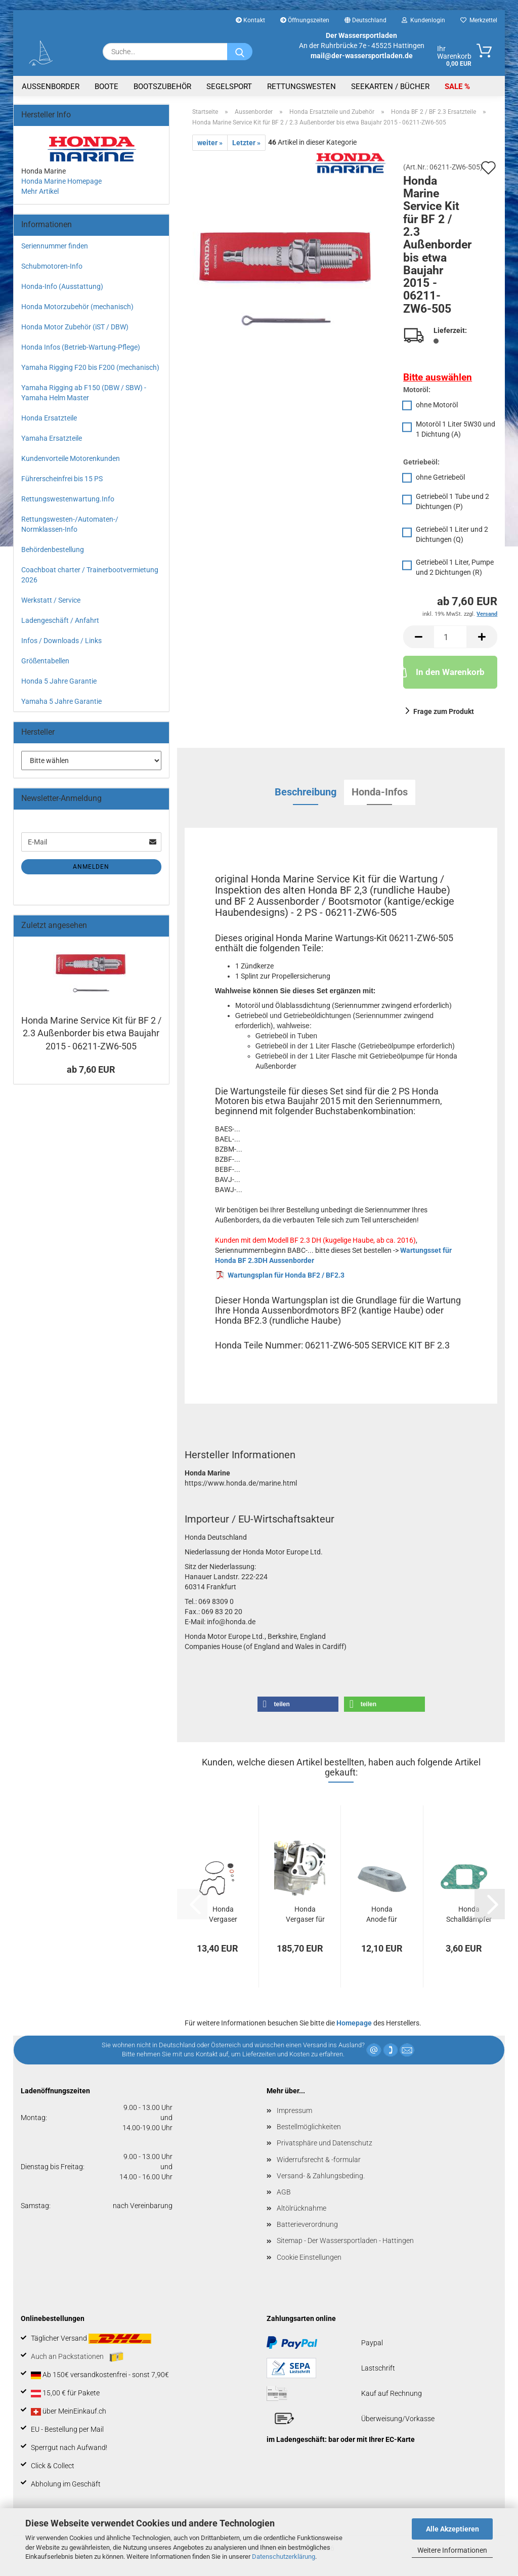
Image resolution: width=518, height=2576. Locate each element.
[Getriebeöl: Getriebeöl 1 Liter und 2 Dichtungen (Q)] (450, 535)
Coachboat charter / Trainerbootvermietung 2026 (89, 575)
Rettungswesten (301, 86)
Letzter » (246, 143)
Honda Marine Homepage (61, 181)
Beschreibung (305, 792)
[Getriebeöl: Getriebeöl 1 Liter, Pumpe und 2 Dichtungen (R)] (450, 568)
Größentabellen (45, 661)
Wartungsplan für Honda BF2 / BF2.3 (286, 1275)
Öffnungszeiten (304, 20)
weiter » (210, 143)
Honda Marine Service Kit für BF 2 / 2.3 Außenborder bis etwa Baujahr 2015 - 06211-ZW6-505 (91, 1033)
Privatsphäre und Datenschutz (324, 2143)
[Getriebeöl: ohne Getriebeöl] (450, 478)
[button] (418, 636)
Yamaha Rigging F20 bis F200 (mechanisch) (90, 367)
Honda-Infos (380, 792)
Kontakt (250, 20)
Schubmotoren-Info (51, 266)
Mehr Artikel (40, 191)
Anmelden (91, 866)
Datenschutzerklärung (283, 2556)
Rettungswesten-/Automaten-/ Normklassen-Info (69, 524)
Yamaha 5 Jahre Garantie (61, 701)
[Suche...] (239, 51)
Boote (106, 86)
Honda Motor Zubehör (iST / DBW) (74, 327)
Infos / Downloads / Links (61, 641)
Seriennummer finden (54, 246)
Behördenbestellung (52, 549)
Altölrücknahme (301, 2208)
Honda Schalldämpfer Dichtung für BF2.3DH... (469, 1914)
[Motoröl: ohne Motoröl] (450, 406)
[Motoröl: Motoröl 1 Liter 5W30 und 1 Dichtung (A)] (450, 430)
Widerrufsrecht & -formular (319, 2160)
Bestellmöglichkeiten (309, 2127)
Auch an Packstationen (77, 2356)
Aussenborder (50, 86)
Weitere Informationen (452, 2550)
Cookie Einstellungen (309, 2257)
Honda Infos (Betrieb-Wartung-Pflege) (80, 347)
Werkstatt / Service (50, 600)
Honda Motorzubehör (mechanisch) (77, 307)
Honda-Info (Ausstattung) (62, 286)
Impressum (294, 2110)
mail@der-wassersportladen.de (362, 56)
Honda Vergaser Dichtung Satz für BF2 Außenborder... (223, 1914)
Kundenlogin (423, 20)
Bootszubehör (162, 86)
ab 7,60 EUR (91, 1069)
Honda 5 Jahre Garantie (59, 681)
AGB (284, 2192)
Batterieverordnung (307, 2224)
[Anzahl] (450, 636)
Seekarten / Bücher (390, 86)
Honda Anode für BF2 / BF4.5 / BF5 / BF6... (381, 1914)
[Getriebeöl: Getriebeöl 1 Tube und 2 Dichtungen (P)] (450, 502)
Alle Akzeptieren (452, 2529)
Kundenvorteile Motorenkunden (70, 458)
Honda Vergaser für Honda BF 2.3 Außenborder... (305, 1914)
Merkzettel (478, 20)
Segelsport (229, 86)
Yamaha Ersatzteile (51, 438)
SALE (454, 86)
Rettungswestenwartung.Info (67, 499)
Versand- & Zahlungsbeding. (321, 2176)
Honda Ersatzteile (49, 418)
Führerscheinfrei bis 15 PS (62, 479)
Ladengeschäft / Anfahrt (60, 620)
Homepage (354, 2023)
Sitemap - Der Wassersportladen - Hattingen (345, 2240)
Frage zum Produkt (443, 711)
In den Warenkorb (444, 671)
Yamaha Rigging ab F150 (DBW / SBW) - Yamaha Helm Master (83, 393)
